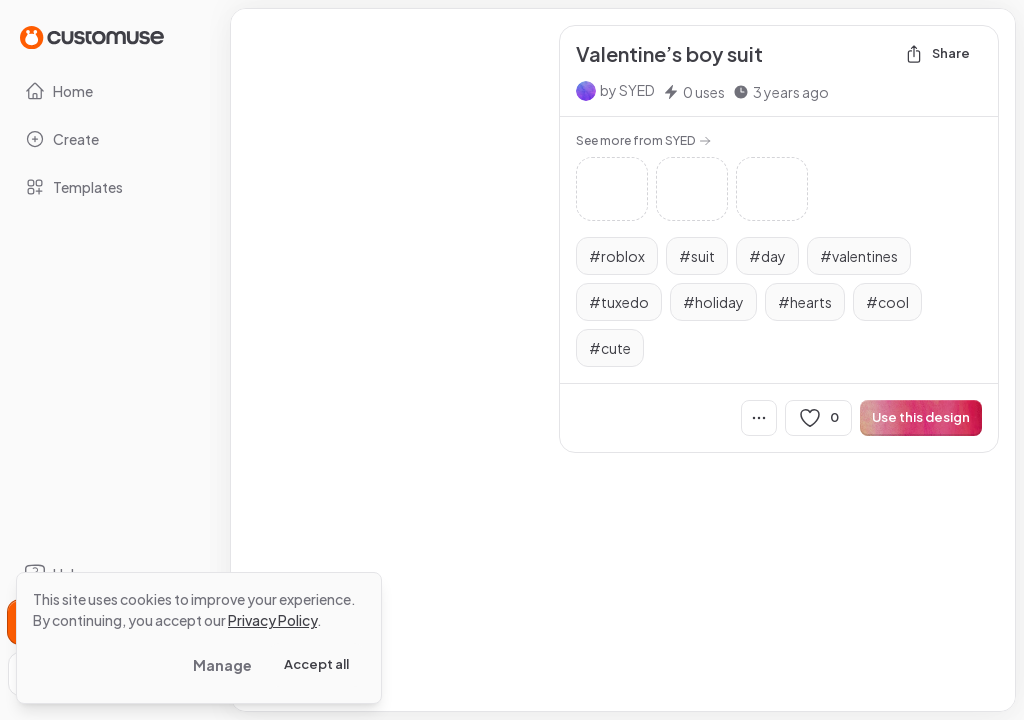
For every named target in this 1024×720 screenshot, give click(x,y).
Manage (222, 665)
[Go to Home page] (92, 36)
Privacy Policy (272, 620)
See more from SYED (643, 140)
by (627, 90)
